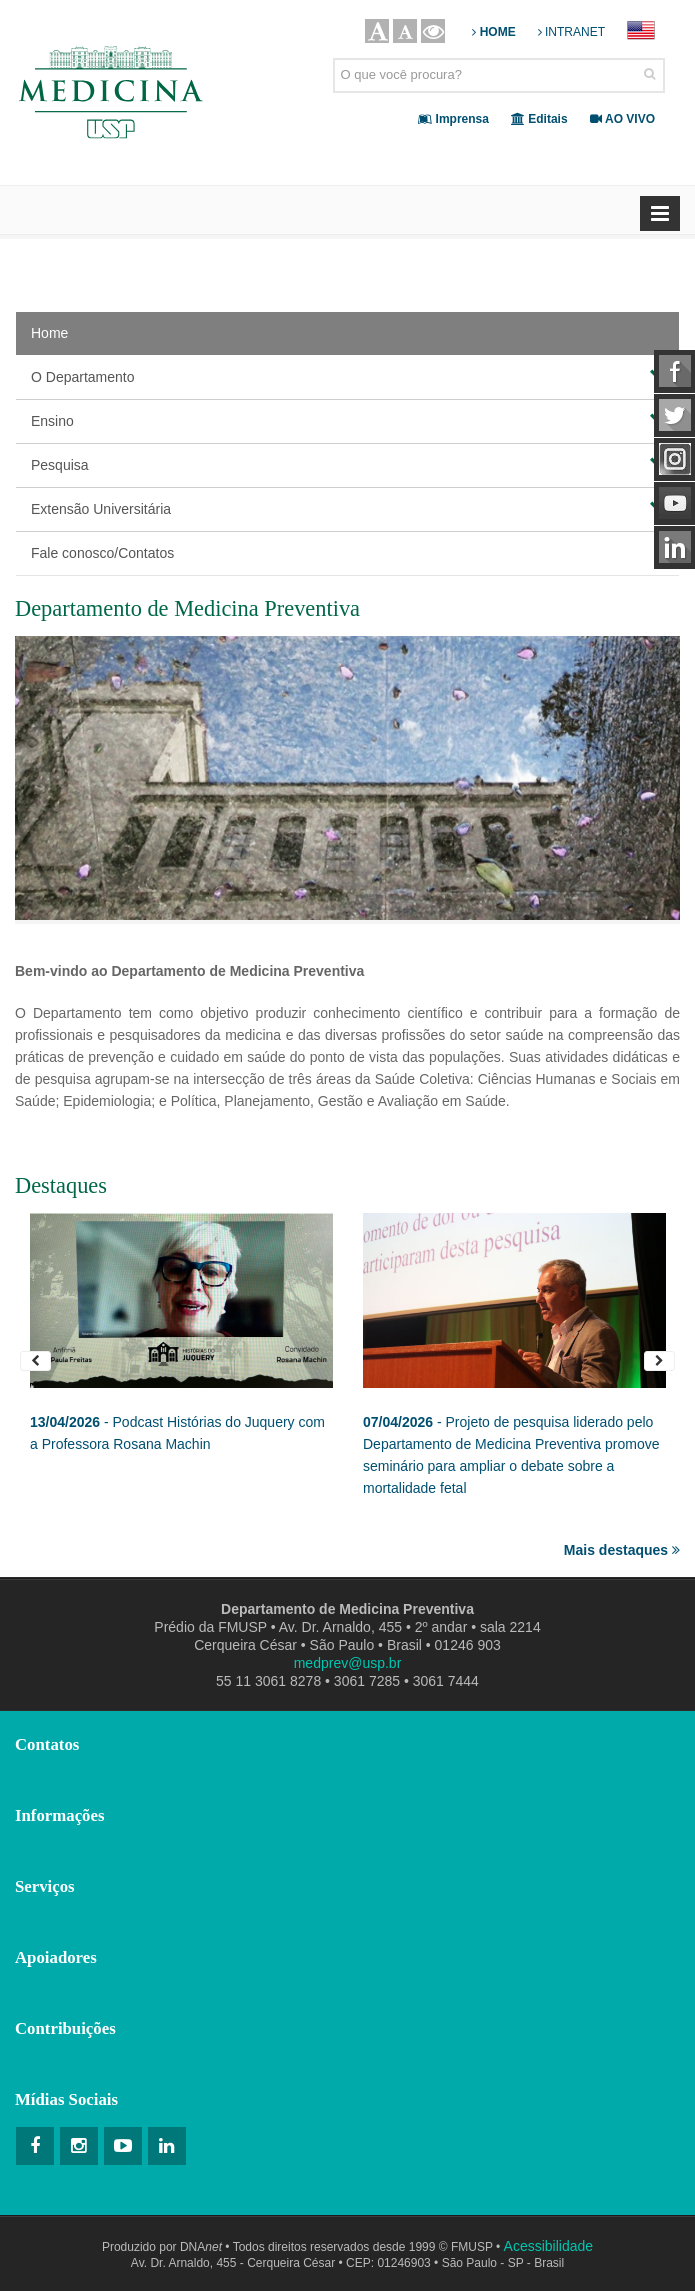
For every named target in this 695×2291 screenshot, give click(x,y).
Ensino (347, 420)
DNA (201, 2247)
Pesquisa (347, 464)
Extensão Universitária (347, 508)
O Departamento (347, 376)
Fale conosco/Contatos (102, 553)
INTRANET (571, 32)
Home (49, 333)
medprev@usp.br (348, 1663)
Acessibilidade (549, 2246)
